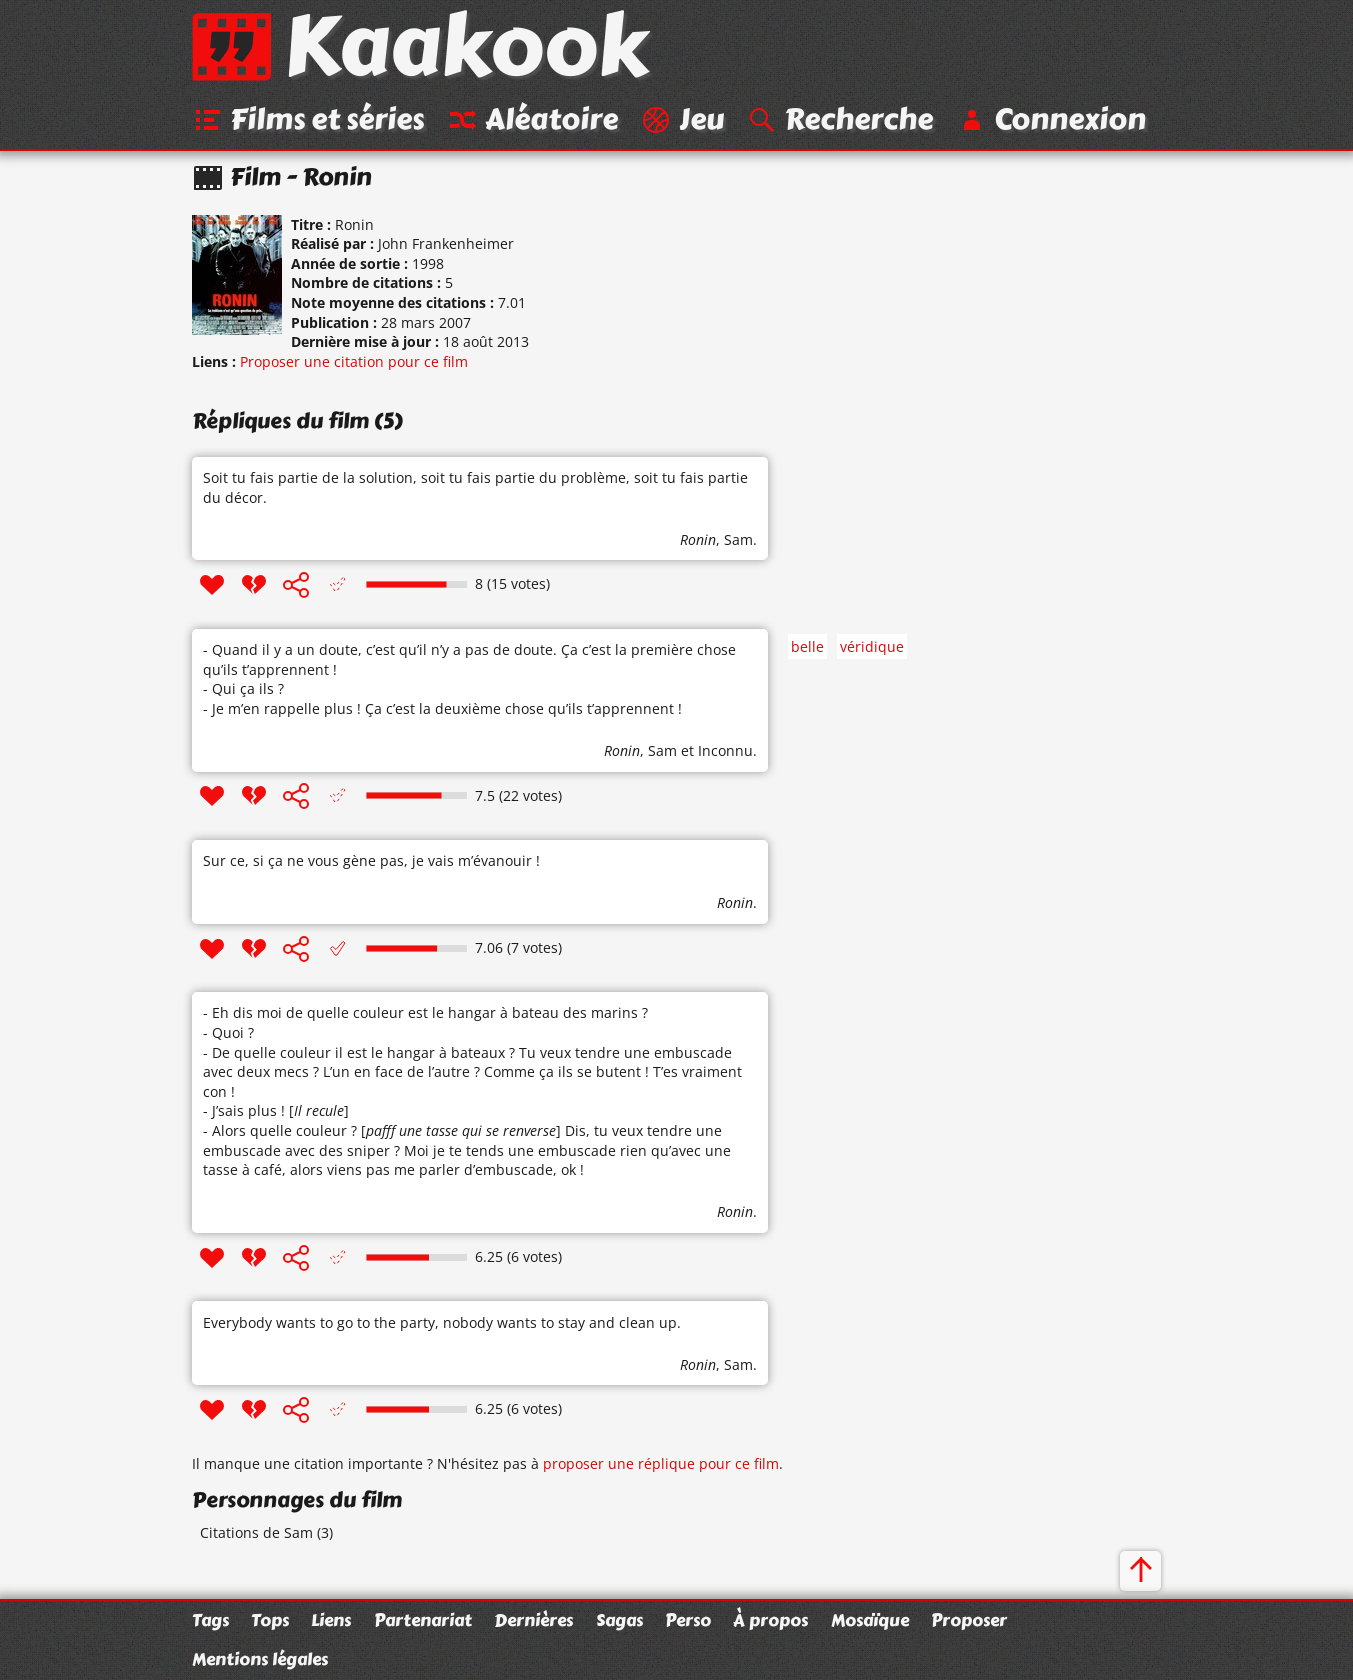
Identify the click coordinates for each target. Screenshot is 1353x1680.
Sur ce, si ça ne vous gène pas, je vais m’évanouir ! (371, 860)
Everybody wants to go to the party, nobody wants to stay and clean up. (442, 1322)
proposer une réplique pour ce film (661, 1463)
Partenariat (423, 1620)
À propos (770, 1620)
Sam (738, 539)
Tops (270, 1620)
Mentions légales (260, 1659)
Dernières (533, 1620)
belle (807, 646)
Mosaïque (870, 1620)
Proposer (969, 1620)
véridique (872, 646)
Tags (210, 1620)
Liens (331, 1620)
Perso (688, 1620)
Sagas (619, 1620)
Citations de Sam (256, 1532)
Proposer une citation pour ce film (354, 361)
